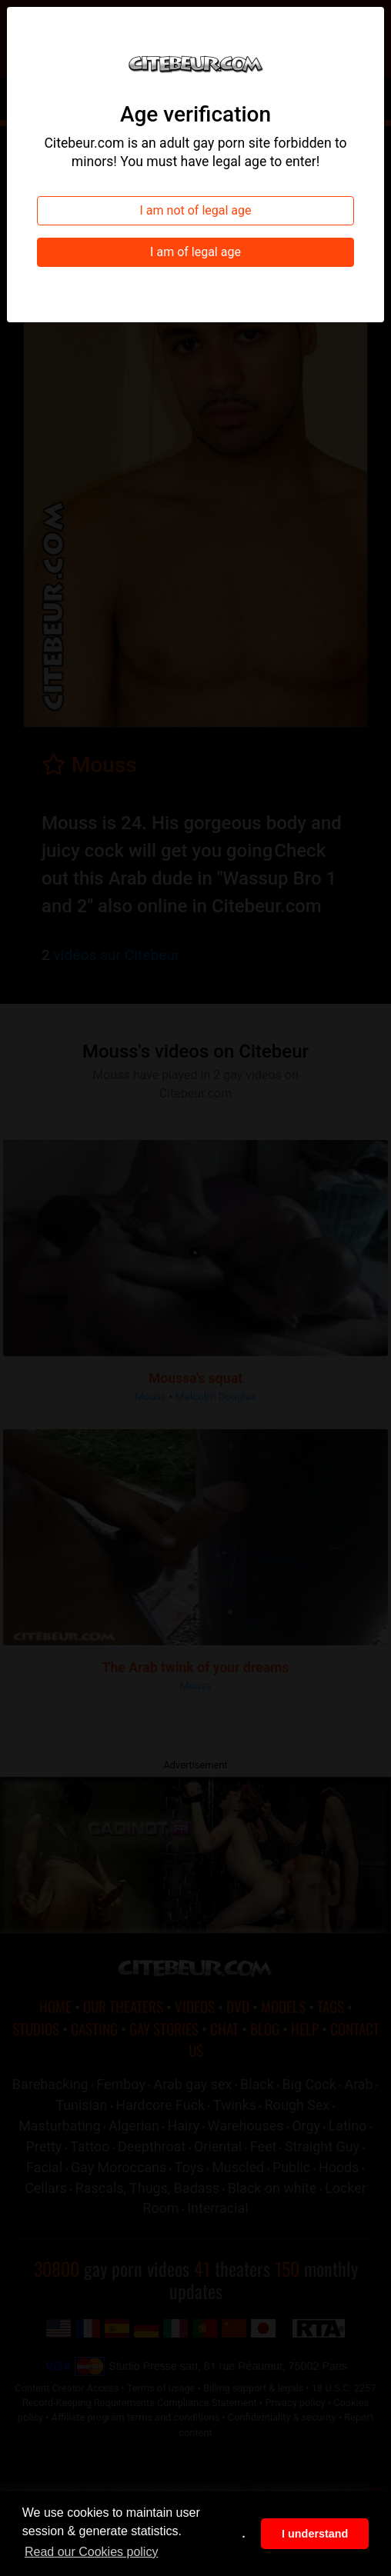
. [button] (244, 2534)
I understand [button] (315, 2534)
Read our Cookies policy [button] (91, 2551)
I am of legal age (195, 252)
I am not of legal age (196, 210)
